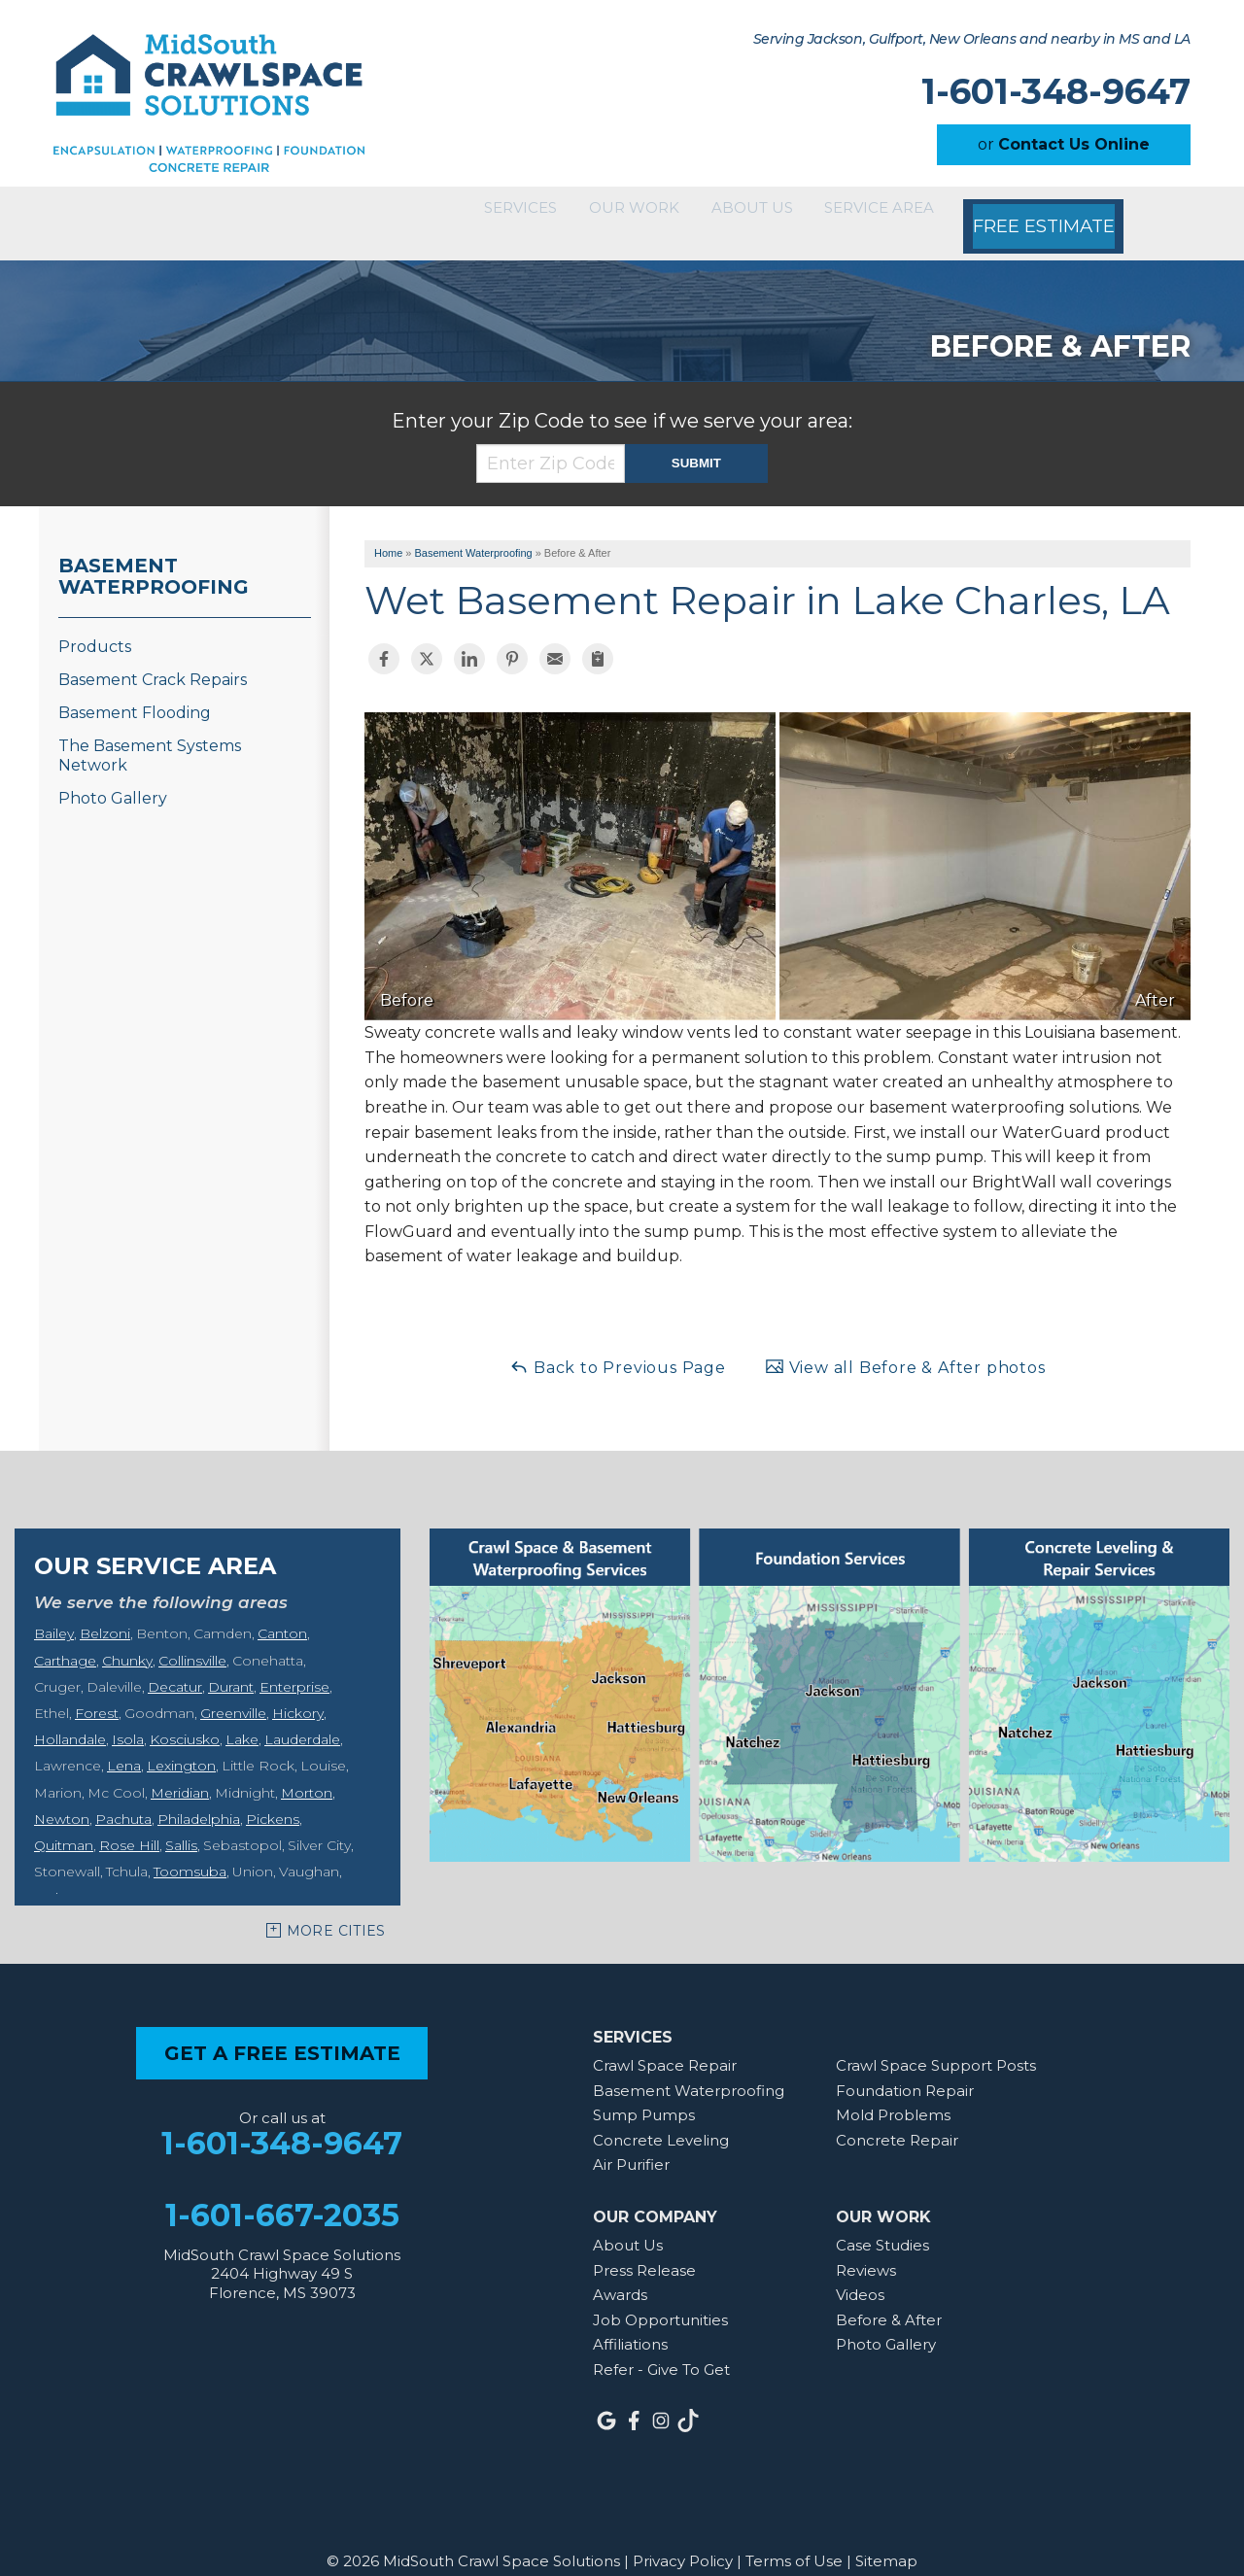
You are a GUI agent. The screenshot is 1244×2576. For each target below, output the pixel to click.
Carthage (65, 1635)
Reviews (866, 2245)
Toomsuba (190, 1847)
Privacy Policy (683, 2536)
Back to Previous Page (617, 1342)
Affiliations (630, 2320)
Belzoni (105, 1609)
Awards (620, 2270)
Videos (860, 2270)
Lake (242, 1715)
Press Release (644, 2245)
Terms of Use (794, 2536)
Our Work (578, 211)
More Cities (336, 1906)
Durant (231, 1662)
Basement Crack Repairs (152, 655)
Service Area (876, 211)
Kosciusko (185, 1715)
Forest (97, 1689)
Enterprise (294, 1662)
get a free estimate (282, 2029)
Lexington (181, 1741)
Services (437, 211)
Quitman (63, 1821)
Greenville (233, 1689)
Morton (306, 1767)
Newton (61, 1794)
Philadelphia (198, 1794)
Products (94, 622)
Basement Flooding (134, 688)
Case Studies (882, 2221)
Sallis (181, 1821)
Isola (128, 1715)
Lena (124, 1741)
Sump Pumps (644, 2090)
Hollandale (70, 1715)
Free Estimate (1048, 211)
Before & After (889, 2295)
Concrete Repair (897, 2116)
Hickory (298, 1689)
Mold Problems (893, 2090)
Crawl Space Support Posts (936, 2041)
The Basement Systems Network (149, 730)
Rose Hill (129, 1821)
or (1064, 144)
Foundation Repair (905, 2065)
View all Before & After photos (905, 1342)
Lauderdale (302, 1715)
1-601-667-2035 (282, 2190)
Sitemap (886, 2536)
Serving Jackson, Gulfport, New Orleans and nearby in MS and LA (972, 39)
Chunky (127, 1635)
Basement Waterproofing (153, 552)
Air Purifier (631, 2140)
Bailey (54, 1609)
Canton (282, 1609)
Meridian (180, 1767)
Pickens (272, 1794)
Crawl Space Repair (665, 2041)
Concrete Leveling (661, 2116)
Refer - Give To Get (661, 2345)
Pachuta (123, 1794)
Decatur (175, 1662)
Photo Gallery (112, 774)
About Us (722, 211)
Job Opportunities (660, 2295)
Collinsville (192, 1635)
